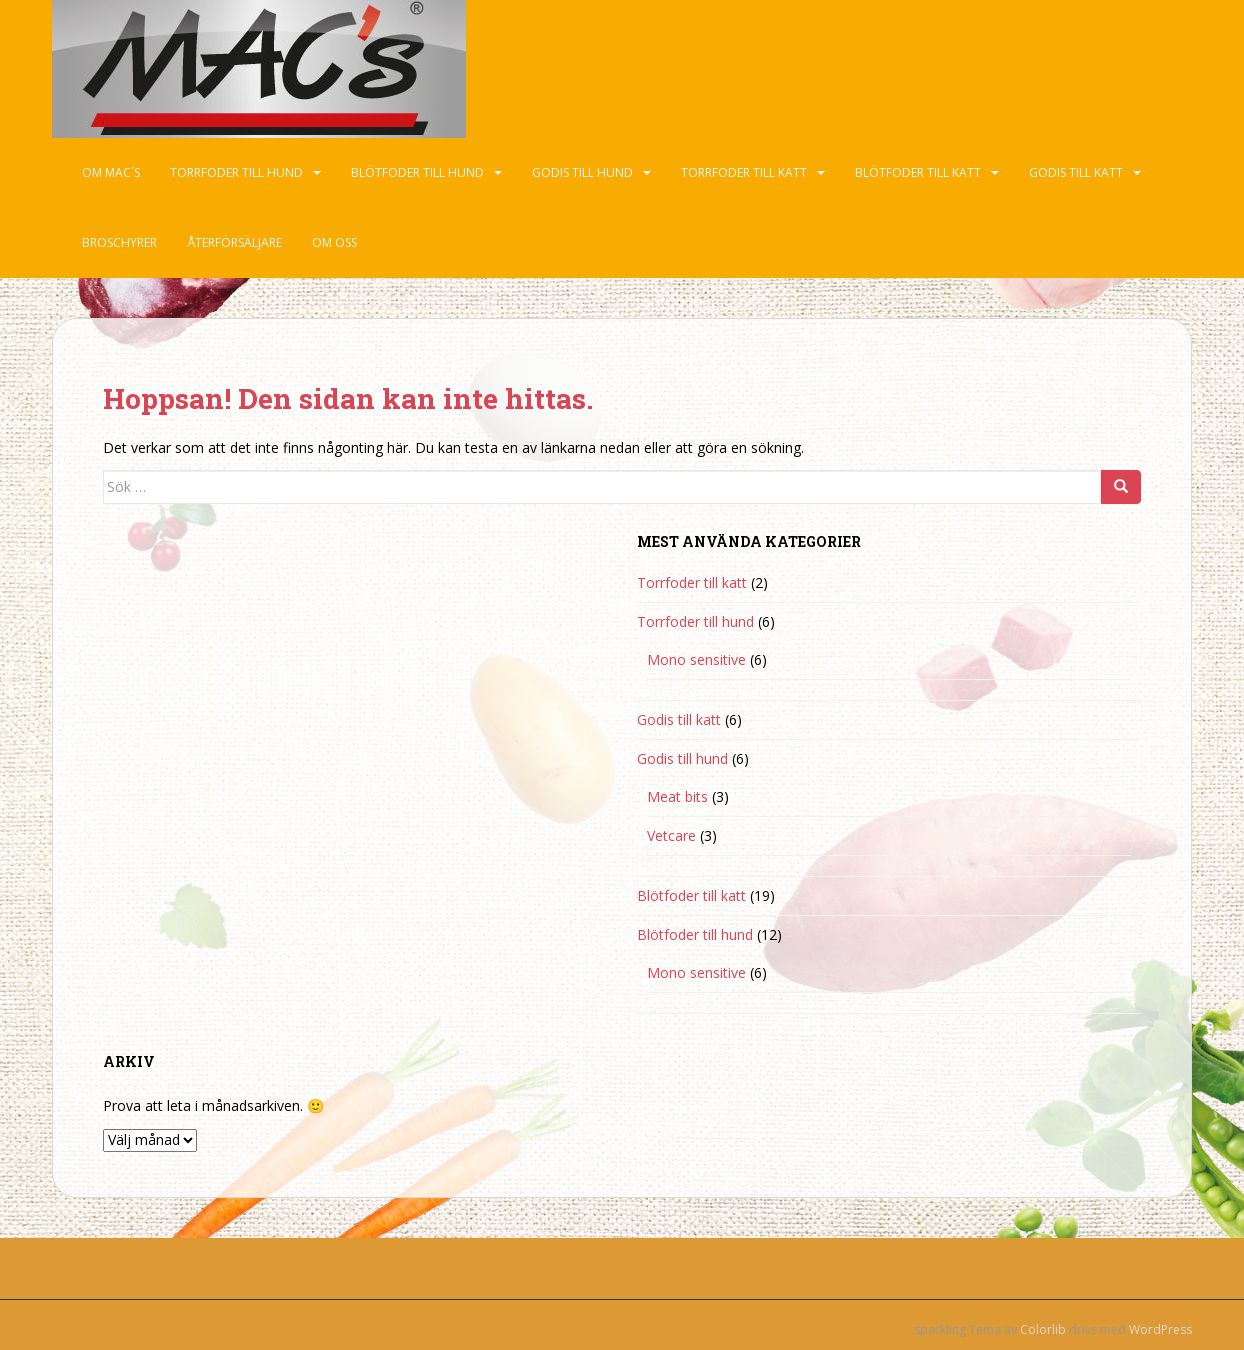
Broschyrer (119, 242)
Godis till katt (1076, 172)
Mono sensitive (696, 659)
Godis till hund (582, 172)
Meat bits (677, 796)
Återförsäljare (234, 242)
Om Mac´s (111, 172)
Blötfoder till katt (918, 172)
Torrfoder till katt (744, 172)
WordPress (1160, 1329)
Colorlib (1043, 1329)
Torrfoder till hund (236, 172)
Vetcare (671, 835)
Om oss (334, 242)
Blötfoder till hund (417, 172)
